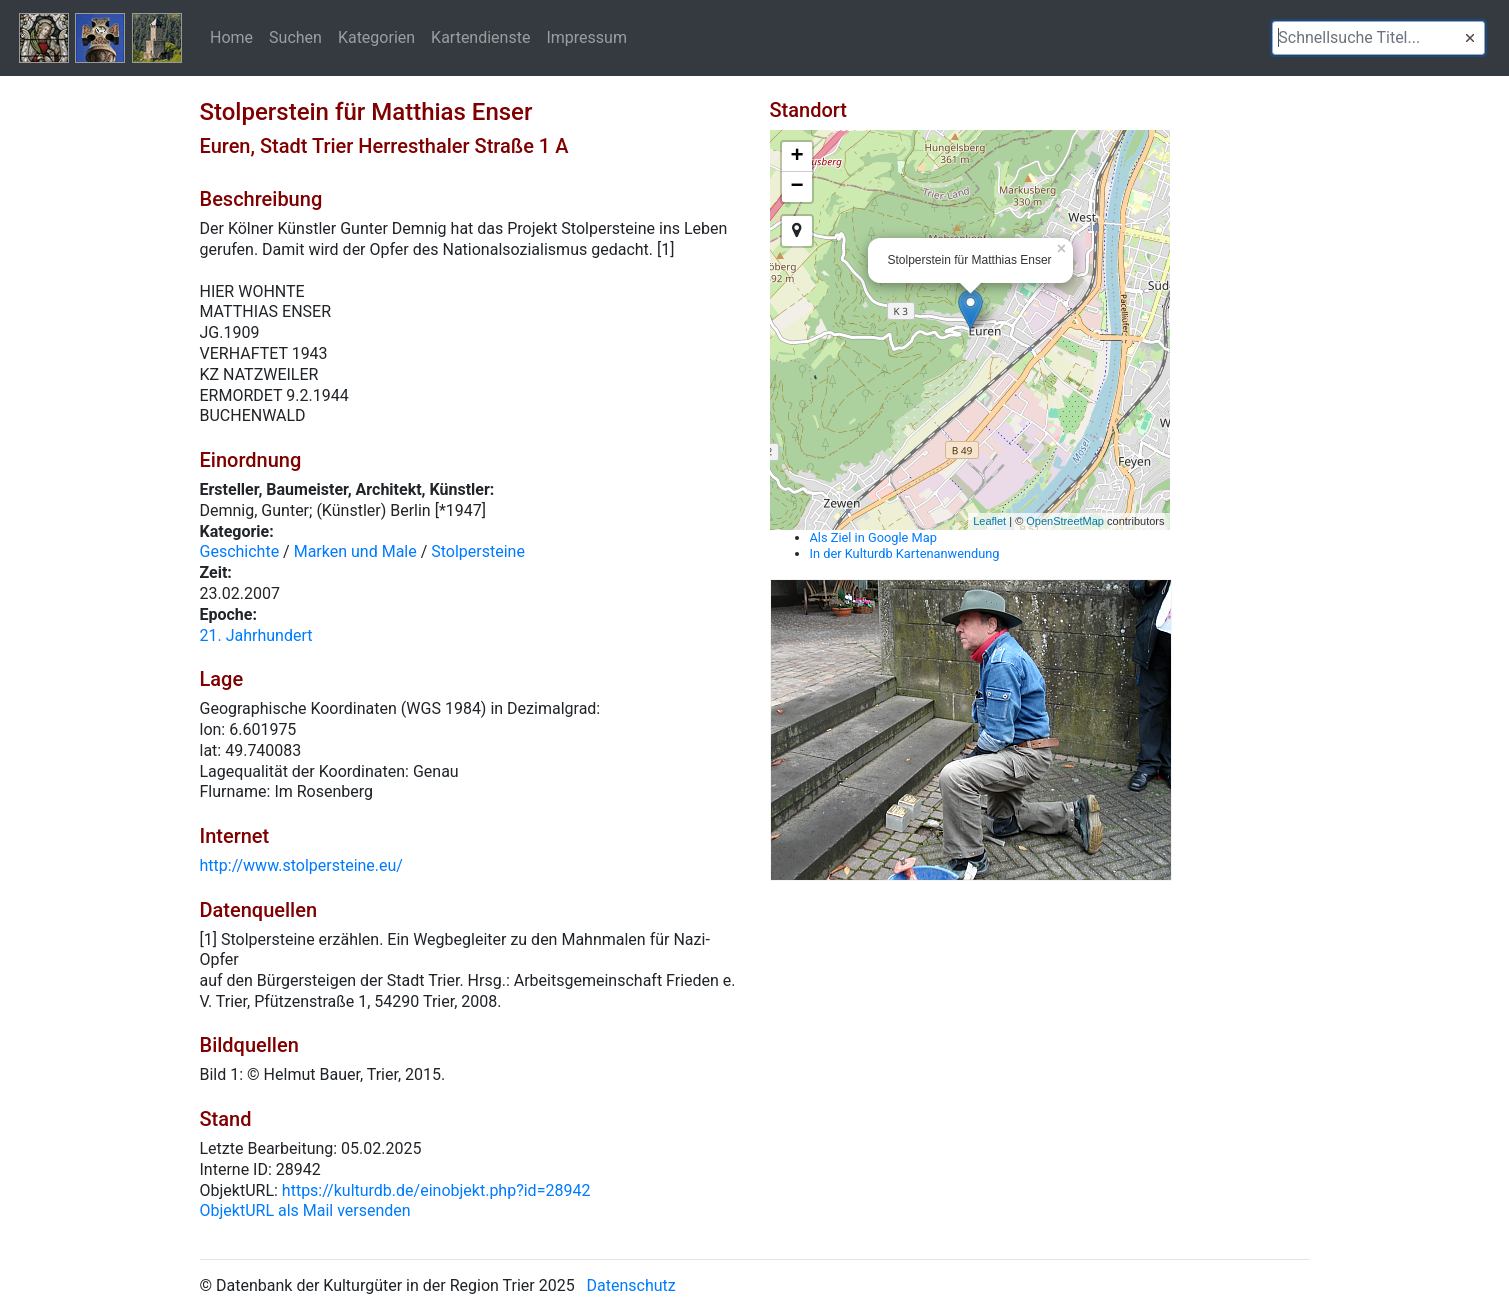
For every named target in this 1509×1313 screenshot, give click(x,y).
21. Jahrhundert (256, 635)
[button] (1470, 38)
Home (231, 37)
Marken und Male (355, 551)
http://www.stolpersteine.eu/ (301, 865)
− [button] (796, 187)
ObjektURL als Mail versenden (305, 1210)
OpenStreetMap (1065, 521)
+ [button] (796, 157)
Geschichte (240, 551)
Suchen (295, 37)
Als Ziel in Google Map (873, 537)
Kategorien (376, 37)
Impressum (586, 37)
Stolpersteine (478, 551)
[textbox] (1378, 38)
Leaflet (989, 521)
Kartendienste (480, 37)
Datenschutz (631, 1285)
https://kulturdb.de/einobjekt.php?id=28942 (436, 1190)
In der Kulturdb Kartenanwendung (905, 553)
